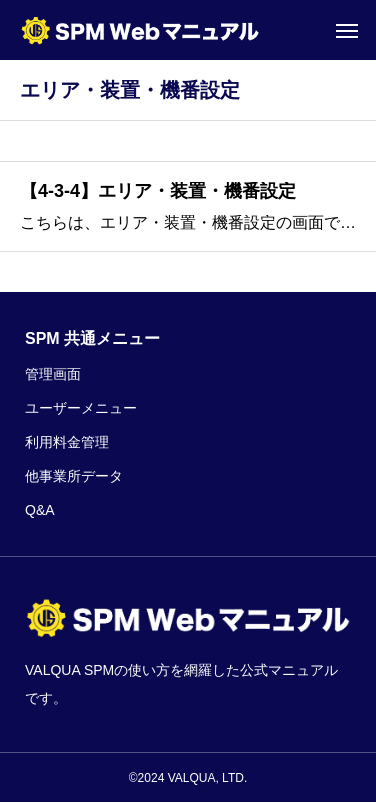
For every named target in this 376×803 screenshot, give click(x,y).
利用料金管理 (67, 442)
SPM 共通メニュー (92, 338)
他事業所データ (74, 476)
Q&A (40, 510)
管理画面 (53, 374)
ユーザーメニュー (81, 408)
